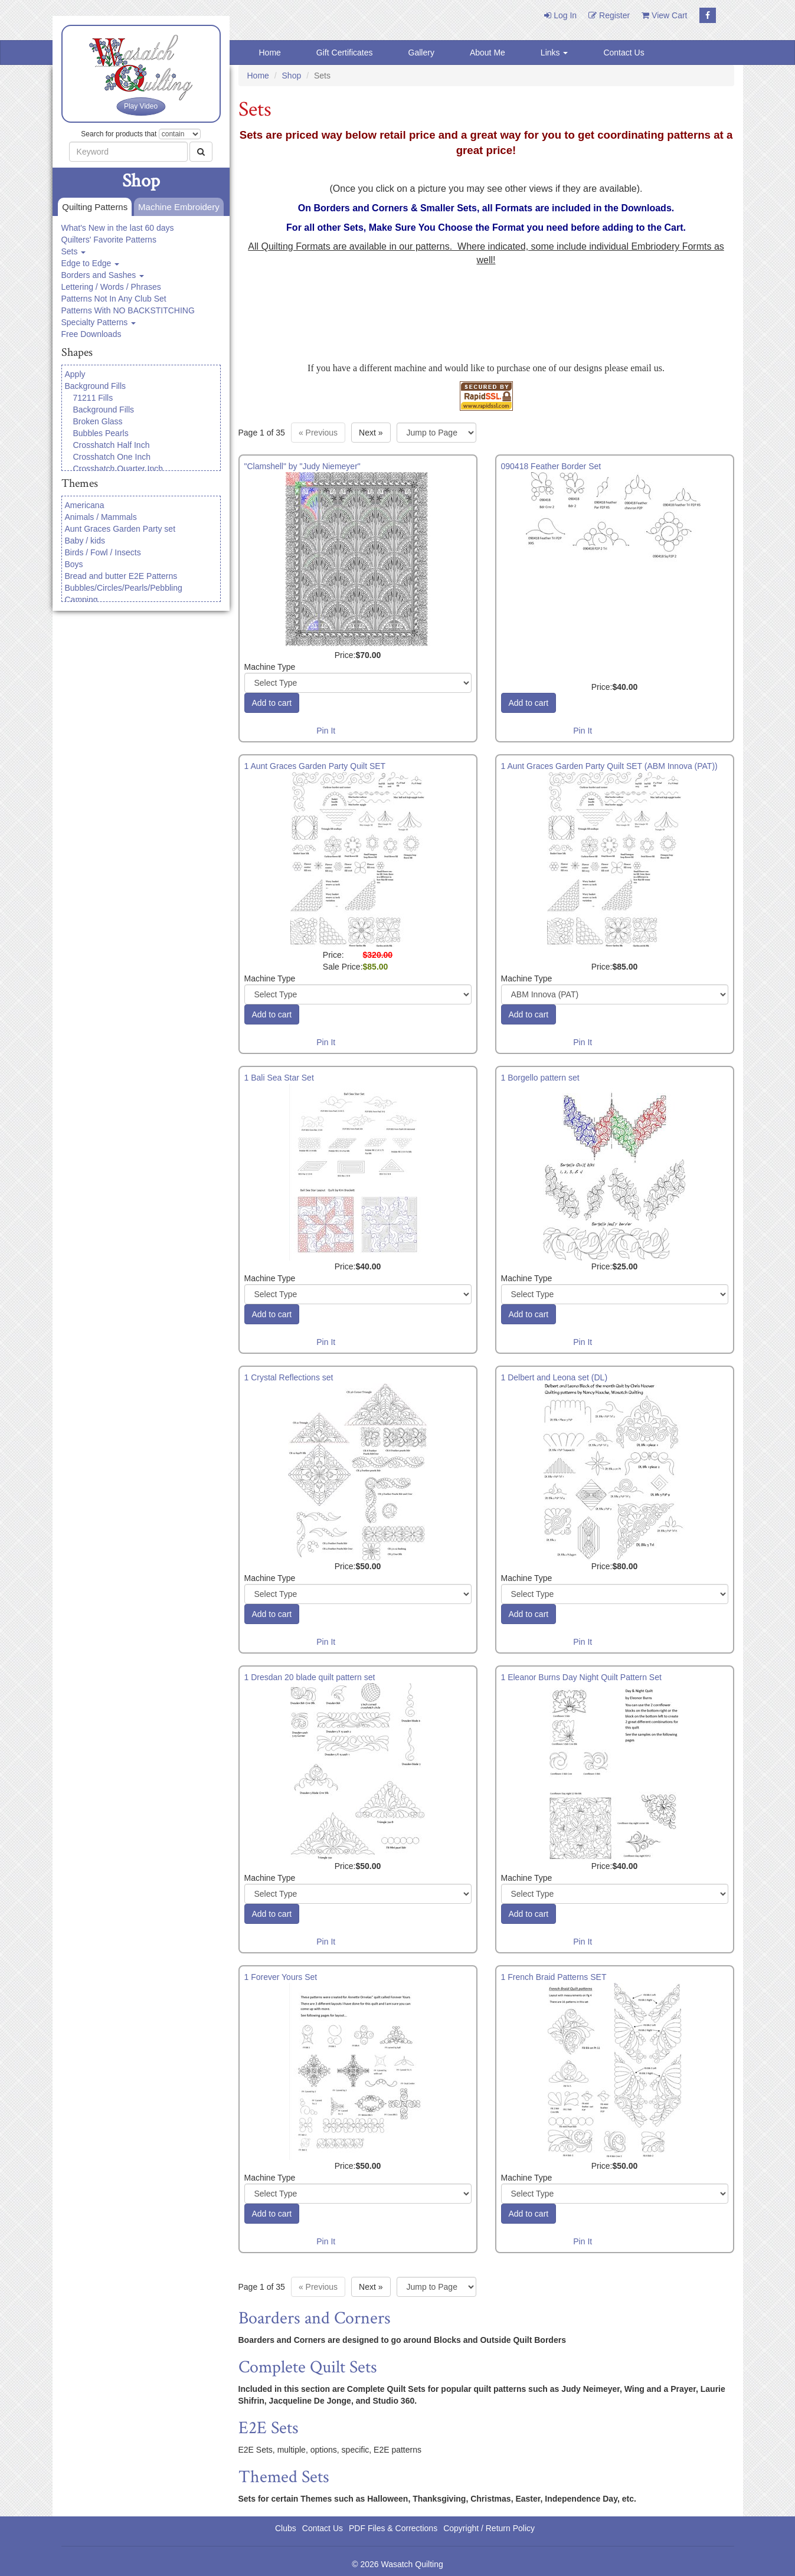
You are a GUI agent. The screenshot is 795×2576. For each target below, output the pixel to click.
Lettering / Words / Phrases (111, 287)
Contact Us (623, 52)
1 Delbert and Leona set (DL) (554, 1377)
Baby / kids (85, 540)
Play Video (141, 106)
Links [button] (554, 52)
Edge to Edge (90, 263)
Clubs (285, 2528)
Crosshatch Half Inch (111, 445)
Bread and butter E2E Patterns (121, 576)
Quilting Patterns (92, 207)
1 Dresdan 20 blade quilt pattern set (309, 1677)
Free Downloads (91, 334)
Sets (73, 251)
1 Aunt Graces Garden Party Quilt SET (315, 766)
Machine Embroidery (177, 207)
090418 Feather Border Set (551, 466)
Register (609, 15)
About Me (487, 52)
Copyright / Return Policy (489, 2528)
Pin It (325, 730)
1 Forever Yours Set (281, 1977)
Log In (560, 15)
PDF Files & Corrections (393, 2528)
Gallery (421, 52)
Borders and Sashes (103, 275)
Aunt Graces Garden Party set (120, 528)
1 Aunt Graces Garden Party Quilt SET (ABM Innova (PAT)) (609, 766)
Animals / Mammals (101, 517)
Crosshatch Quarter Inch (118, 468)
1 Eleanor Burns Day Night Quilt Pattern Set (581, 1677)
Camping (81, 599)
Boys (74, 564)
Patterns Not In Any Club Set (113, 298)
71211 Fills (93, 397)
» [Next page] (370, 432)
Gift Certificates (344, 52)
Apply (75, 374)
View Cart (664, 15)
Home (270, 52)
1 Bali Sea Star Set (279, 1077)
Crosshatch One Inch (112, 456)
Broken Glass (98, 421)
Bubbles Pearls (101, 433)
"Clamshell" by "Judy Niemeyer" (302, 466)
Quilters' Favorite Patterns (108, 239)
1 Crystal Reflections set (288, 1377)
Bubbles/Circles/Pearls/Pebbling (123, 588)
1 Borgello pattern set (540, 1077)
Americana (84, 505)
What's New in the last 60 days (117, 228)
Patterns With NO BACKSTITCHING (128, 310)
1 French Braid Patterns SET (554, 1977)
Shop (292, 75)
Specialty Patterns (98, 322)
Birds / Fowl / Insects (103, 552)
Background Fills (95, 386)
